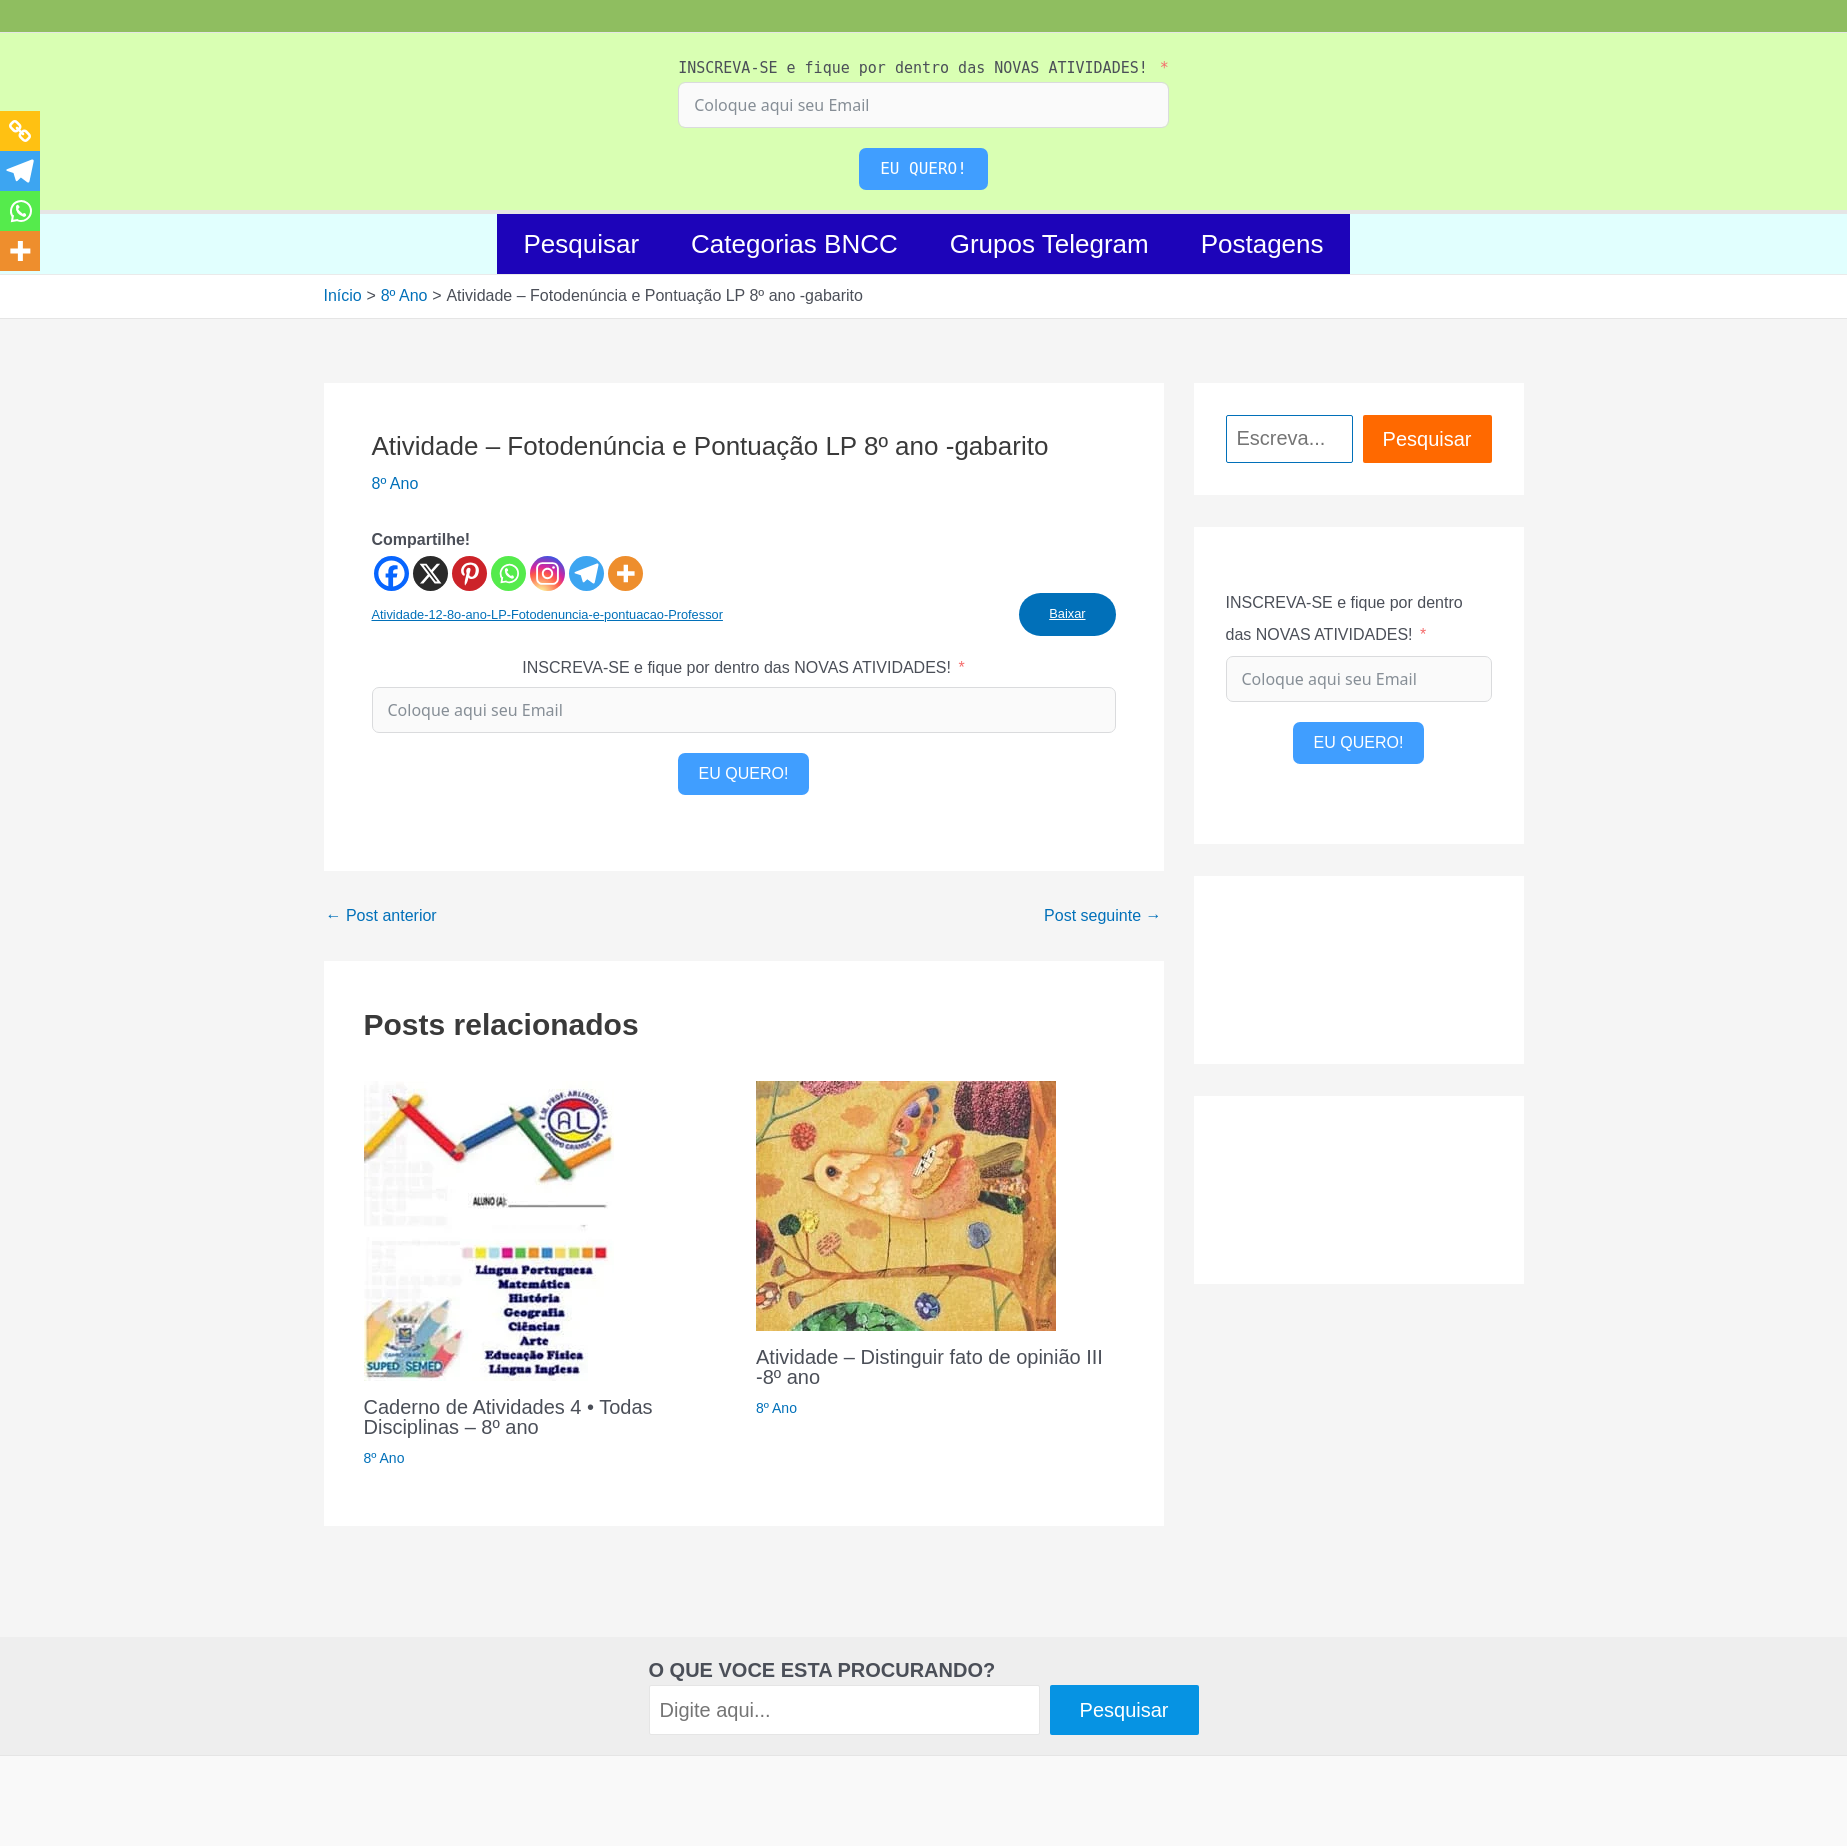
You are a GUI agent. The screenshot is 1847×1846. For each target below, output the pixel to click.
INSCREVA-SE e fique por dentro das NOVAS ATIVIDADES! (913, 68)
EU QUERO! (923, 168)
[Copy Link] (20, 131)
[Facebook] (391, 573)
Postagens (1262, 244)
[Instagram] (547, 573)
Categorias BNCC (794, 244)
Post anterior (381, 916)
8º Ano (395, 483)
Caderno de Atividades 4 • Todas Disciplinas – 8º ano (508, 1417)
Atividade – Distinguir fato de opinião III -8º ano (929, 1367)
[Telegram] (586, 573)
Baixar (1067, 613)
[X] (430, 573)
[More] (625, 573)
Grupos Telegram (1049, 244)
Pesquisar (581, 244)
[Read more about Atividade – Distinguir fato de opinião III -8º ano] (906, 1204)
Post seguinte (1102, 916)
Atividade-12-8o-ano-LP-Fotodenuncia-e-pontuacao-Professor (547, 614)
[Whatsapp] (508, 573)
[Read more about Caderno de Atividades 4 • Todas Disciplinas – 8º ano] (489, 1229)
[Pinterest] (469, 573)
